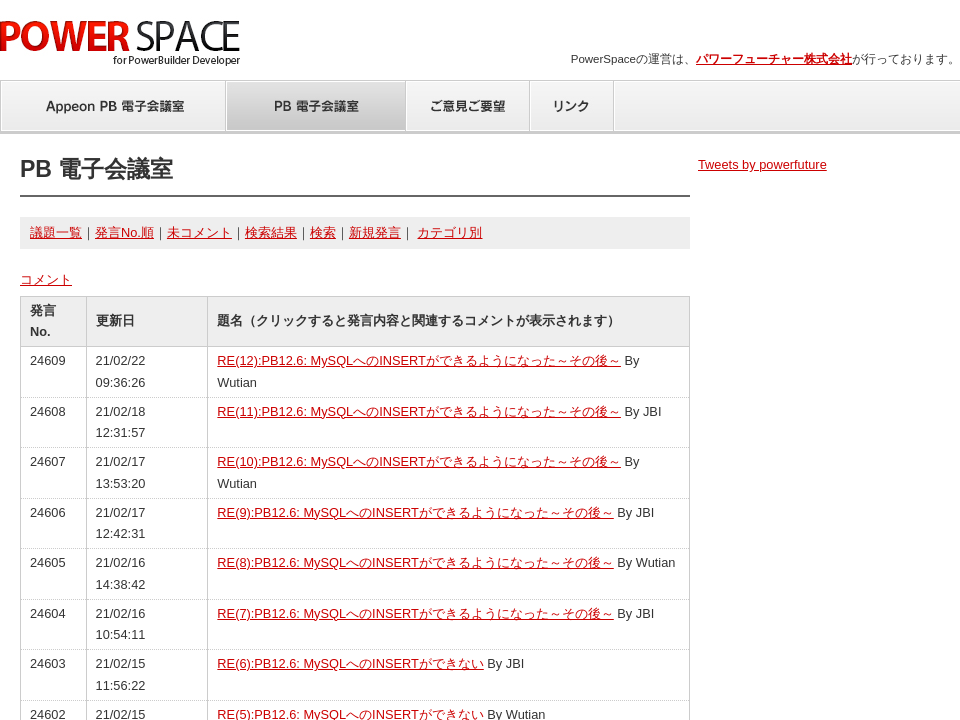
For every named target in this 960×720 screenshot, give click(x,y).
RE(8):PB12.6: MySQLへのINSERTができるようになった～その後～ (415, 562)
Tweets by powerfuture (762, 164)
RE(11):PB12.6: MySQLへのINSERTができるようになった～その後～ (419, 411)
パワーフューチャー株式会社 (774, 59)
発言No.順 (124, 232)
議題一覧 (56, 232)
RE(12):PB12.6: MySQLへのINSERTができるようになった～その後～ (419, 360)
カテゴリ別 (449, 232)
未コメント (199, 232)
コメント (46, 279)
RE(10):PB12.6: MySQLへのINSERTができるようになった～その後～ (419, 461)
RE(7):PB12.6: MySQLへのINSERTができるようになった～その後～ (415, 613)
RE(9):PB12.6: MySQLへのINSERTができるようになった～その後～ (415, 512)
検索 (323, 232)
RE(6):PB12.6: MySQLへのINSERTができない (350, 663)
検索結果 (271, 232)
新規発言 (375, 232)
